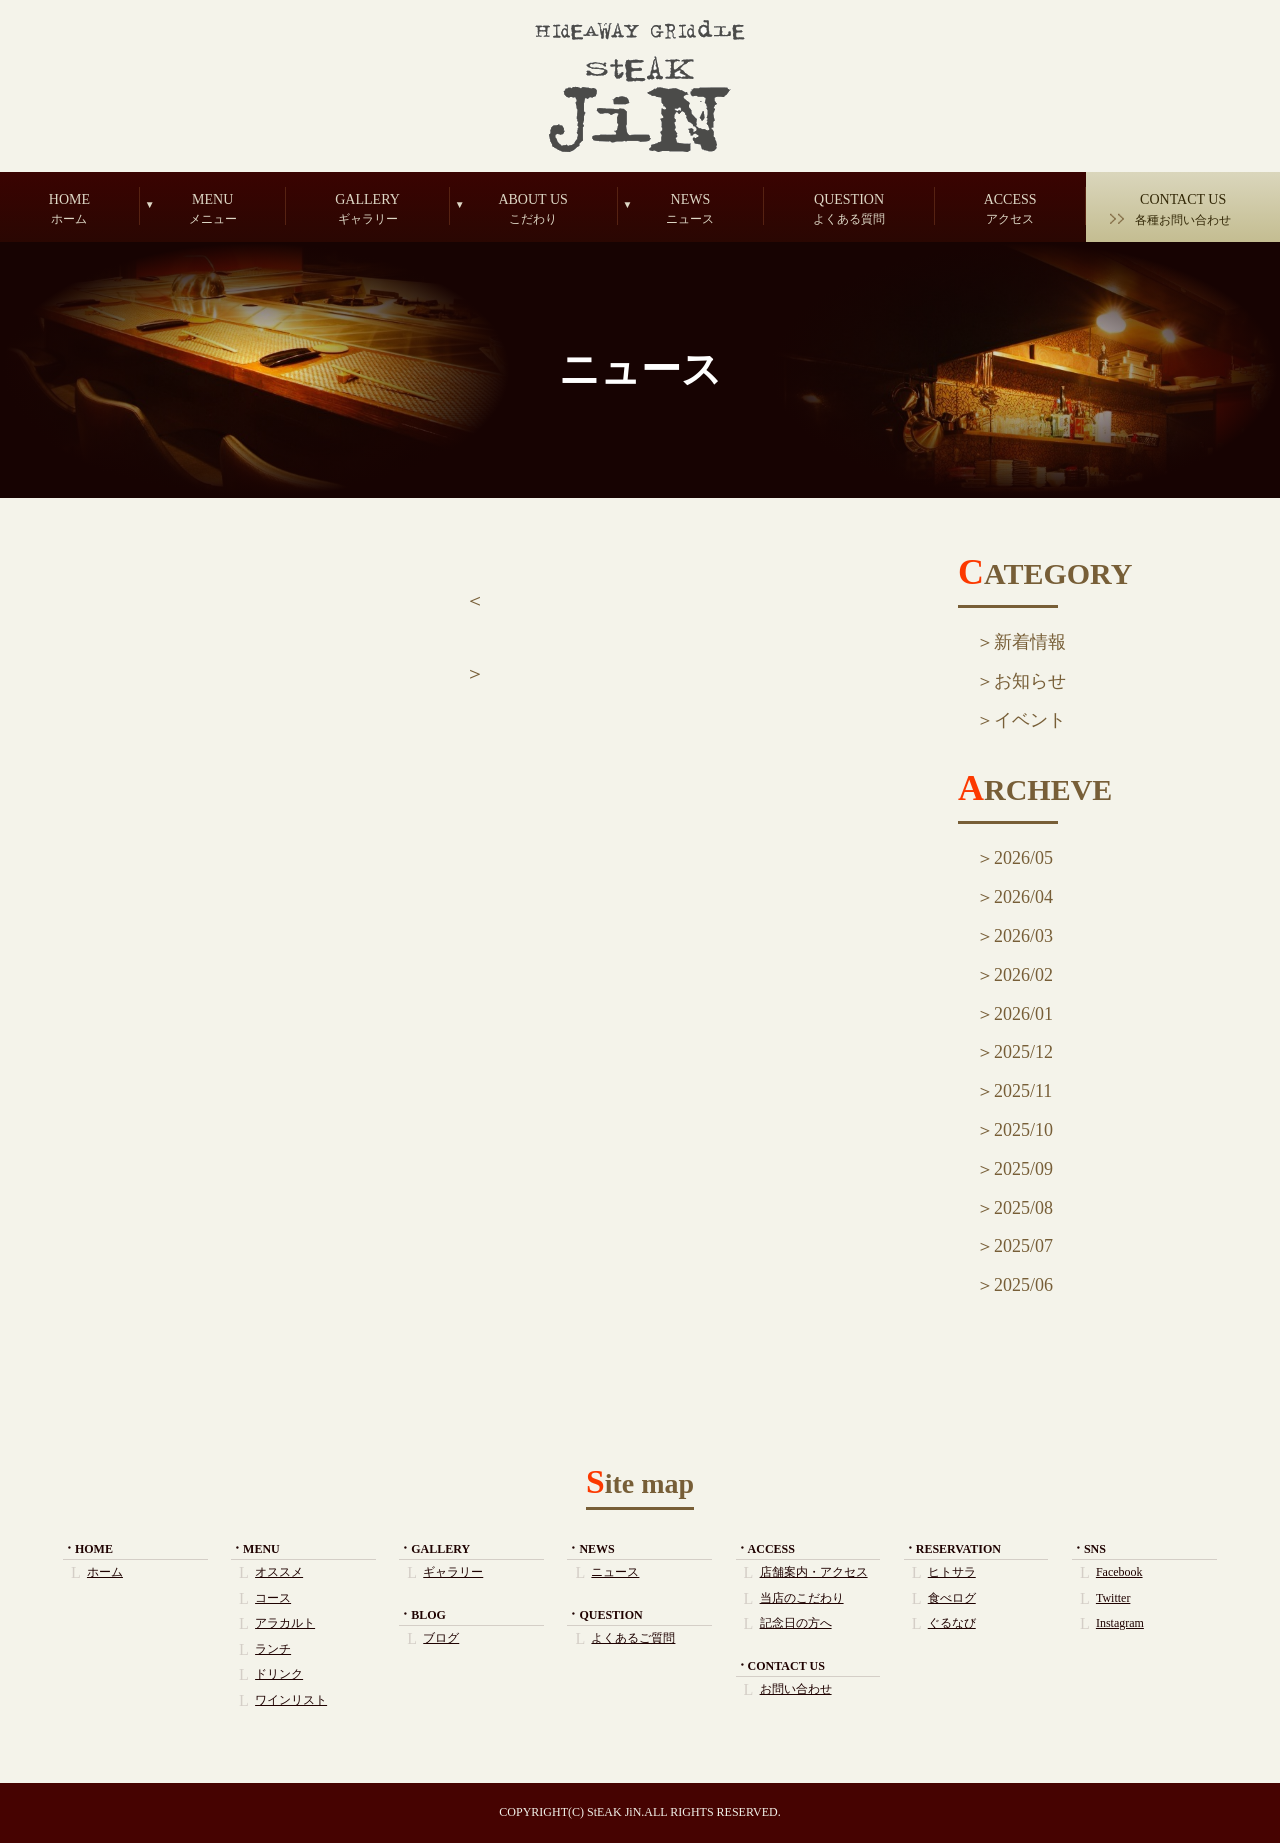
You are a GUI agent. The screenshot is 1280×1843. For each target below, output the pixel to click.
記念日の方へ (796, 1623)
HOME (69, 208)
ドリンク (279, 1674)
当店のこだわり (802, 1598)
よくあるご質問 (633, 1638)
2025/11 (1023, 1091)
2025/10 (1023, 1130)
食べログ (952, 1598)
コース (273, 1598)
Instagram (1120, 1623)
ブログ (441, 1638)
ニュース (615, 1572)
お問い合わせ (796, 1689)
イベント (1030, 720)
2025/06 (1023, 1285)
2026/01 (1023, 1014)
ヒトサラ (952, 1572)
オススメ (279, 1572)
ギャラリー (453, 1572)
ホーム (105, 1572)
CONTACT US (1183, 209)
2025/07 (1023, 1246)
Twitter (1113, 1598)
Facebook (1119, 1572)
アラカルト (285, 1623)
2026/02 (1023, 975)
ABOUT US (533, 208)
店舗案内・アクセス (814, 1572)
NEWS (691, 208)
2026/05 (1023, 858)
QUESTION (849, 208)
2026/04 (1023, 897)
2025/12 (1023, 1052)
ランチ (273, 1649)
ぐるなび (952, 1623)
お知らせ (1030, 681)
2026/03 (1023, 936)
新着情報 (1030, 642)
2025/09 (1023, 1169)
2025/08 (1023, 1208)
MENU (213, 208)
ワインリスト (291, 1700)
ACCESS (1010, 208)
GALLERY (367, 208)
